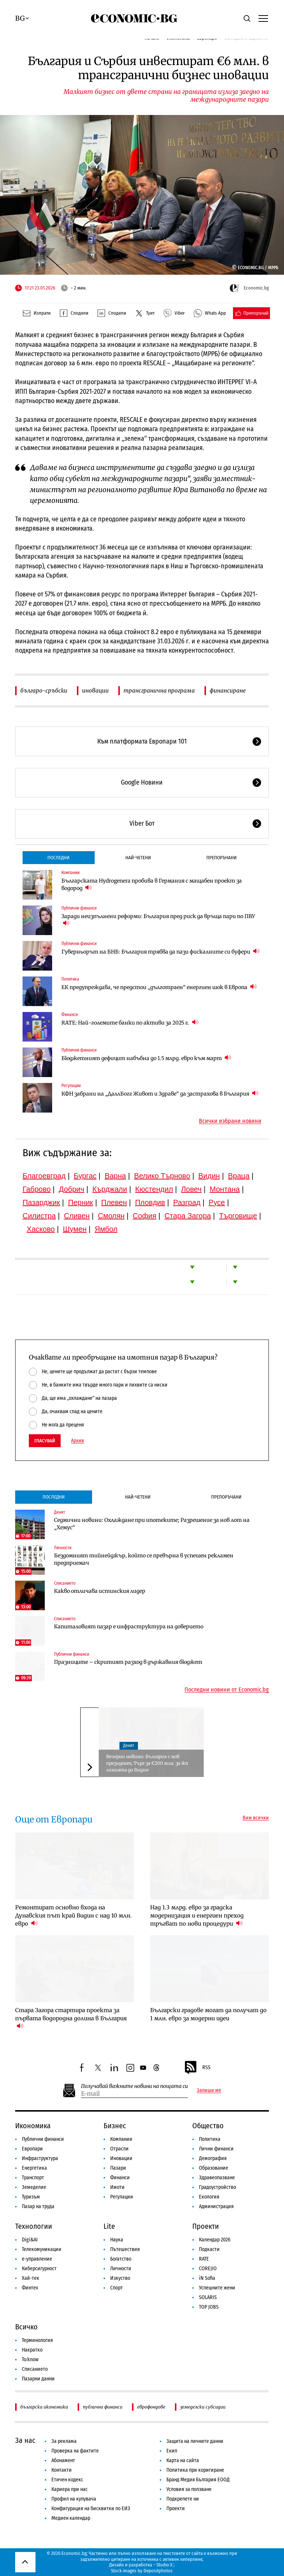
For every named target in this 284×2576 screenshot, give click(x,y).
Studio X (164, 2564)
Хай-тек (30, 2278)
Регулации (71, 1085)
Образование (213, 2168)
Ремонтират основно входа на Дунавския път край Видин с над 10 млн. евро (73, 1915)
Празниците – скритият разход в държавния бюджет (128, 1662)
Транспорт (33, 2177)
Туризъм (31, 2197)
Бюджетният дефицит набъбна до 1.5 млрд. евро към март (146, 1058)
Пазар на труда (38, 2206)
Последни (58, 857)
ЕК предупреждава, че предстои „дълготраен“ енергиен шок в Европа (159, 987)
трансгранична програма (159, 690)
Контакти (61, 2470)
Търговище (238, 1216)
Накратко (32, 2350)
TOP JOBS (209, 2307)
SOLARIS (208, 2297)
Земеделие (34, 2187)
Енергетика (34, 2168)
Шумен (75, 1229)
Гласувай (44, 1440)
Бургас (85, 1176)
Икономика (33, 2125)
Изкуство (120, 2278)
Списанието (64, 1583)
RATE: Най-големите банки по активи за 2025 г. (130, 1022)
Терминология (37, 2340)
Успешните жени (217, 2288)
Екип (171, 2451)
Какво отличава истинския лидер (99, 1591)
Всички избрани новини (230, 1121)
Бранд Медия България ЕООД (198, 2480)
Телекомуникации (41, 2249)
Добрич (71, 1189)
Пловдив (150, 1202)
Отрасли (119, 2149)
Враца (239, 1176)
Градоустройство (217, 2187)
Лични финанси (216, 2149)
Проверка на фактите (75, 2451)
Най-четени (138, 857)
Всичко (26, 2326)
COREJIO (208, 2268)
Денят (59, 1512)
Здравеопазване (217, 2177)
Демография (213, 2158)
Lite (109, 2226)
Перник (80, 1202)
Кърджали (109, 1189)
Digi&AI (30, 2240)
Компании (70, 872)
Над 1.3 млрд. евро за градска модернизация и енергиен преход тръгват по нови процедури (197, 1915)
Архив (77, 1440)
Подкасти (209, 2249)
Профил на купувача (73, 2499)
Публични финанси (79, 908)
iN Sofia (207, 2278)
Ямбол (106, 1229)
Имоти (117, 2187)
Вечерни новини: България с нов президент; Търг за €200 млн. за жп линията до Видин (147, 1763)
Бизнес (115, 2125)
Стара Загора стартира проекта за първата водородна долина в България (71, 2018)
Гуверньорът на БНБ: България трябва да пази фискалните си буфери (160, 951)
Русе (217, 1202)
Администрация (216, 2206)
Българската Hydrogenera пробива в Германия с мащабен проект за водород (151, 884)
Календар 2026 (214, 2240)
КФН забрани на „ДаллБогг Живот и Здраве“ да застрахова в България (159, 1093)
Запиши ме (209, 2090)
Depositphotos (158, 2570)
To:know (30, 2359)
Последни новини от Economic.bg (227, 1690)
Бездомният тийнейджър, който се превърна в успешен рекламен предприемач (143, 1559)
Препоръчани (221, 857)
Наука (116, 2240)
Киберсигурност (39, 2268)
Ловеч (191, 1189)
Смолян (111, 1216)
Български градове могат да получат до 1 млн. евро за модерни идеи (208, 2014)
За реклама (64, 2441)
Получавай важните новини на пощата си (134, 2086)
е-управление (37, 2259)
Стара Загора (188, 1216)
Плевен (114, 1202)
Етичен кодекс (67, 2480)
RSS (197, 2067)
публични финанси (102, 2407)
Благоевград (44, 1176)
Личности (62, 1547)
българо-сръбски (43, 690)
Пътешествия (125, 2249)
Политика (70, 979)
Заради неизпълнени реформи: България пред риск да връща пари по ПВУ (158, 920)
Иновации (121, 2158)
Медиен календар (70, 2518)
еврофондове (151, 2407)
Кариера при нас (69, 2489)
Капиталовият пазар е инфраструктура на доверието (128, 1626)
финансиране (228, 690)
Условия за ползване (189, 2489)
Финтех (30, 2288)
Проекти (205, 2226)
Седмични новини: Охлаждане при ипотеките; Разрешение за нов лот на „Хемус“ (152, 1524)
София (144, 1216)
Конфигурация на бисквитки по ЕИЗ (90, 2508)
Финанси (69, 1014)
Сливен (77, 1216)
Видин (209, 1176)
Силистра (39, 1216)
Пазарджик (41, 1202)
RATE (204, 2259)
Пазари (118, 2168)
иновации (95, 690)
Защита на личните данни (194, 2441)
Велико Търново (162, 1176)
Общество (208, 2125)
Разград (186, 1202)
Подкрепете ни (182, 2499)
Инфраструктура (40, 2158)
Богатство (120, 2259)
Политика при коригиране (195, 2470)
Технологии (33, 2226)
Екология (209, 2197)
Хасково (41, 1229)
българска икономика (44, 2407)
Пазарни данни (38, 2379)
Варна (115, 1176)
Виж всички (256, 1818)
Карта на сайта (182, 2460)
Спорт (116, 2288)
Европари (32, 2149)
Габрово (37, 1189)
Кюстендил (154, 1189)
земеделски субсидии (203, 2407)
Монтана (225, 1189)
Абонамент (63, 2460)
